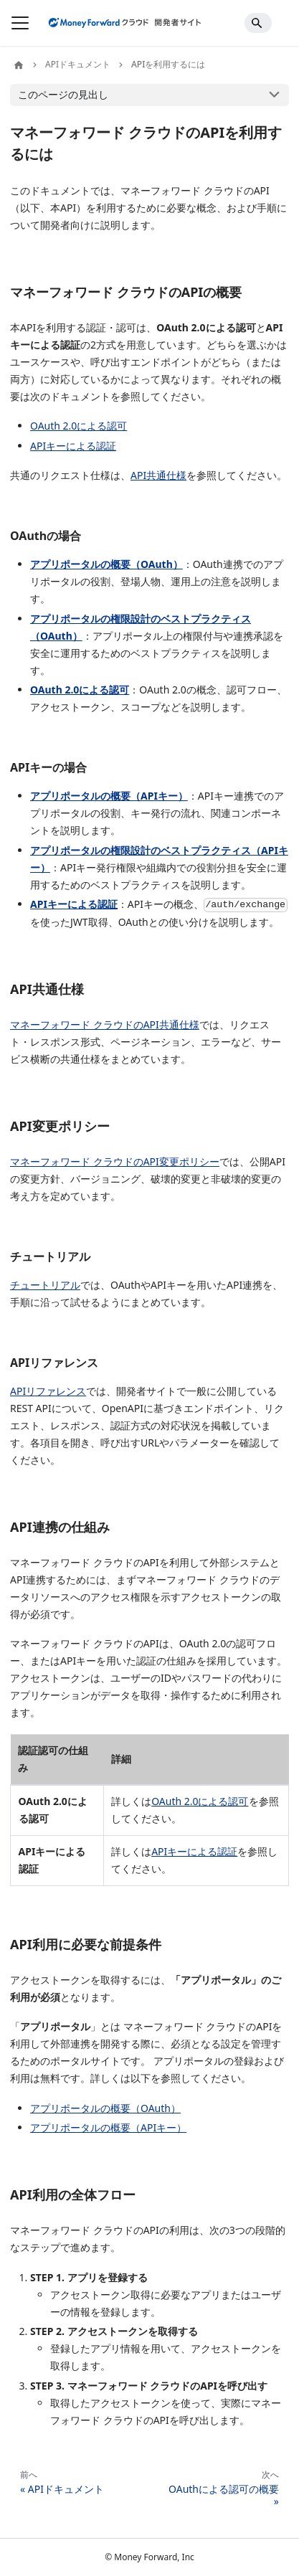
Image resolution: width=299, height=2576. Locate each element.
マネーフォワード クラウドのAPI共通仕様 (104, 1024)
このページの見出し (63, 94)
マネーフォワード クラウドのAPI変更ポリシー (114, 1161)
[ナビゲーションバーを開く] (20, 23)
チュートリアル (45, 1285)
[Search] (258, 23)
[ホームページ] (18, 64)
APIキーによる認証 (73, 446)
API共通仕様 (158, 475)
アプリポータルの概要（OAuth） (106, 564)
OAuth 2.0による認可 (78, 425)
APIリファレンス (48, 1391)
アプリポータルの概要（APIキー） (109, 795)
